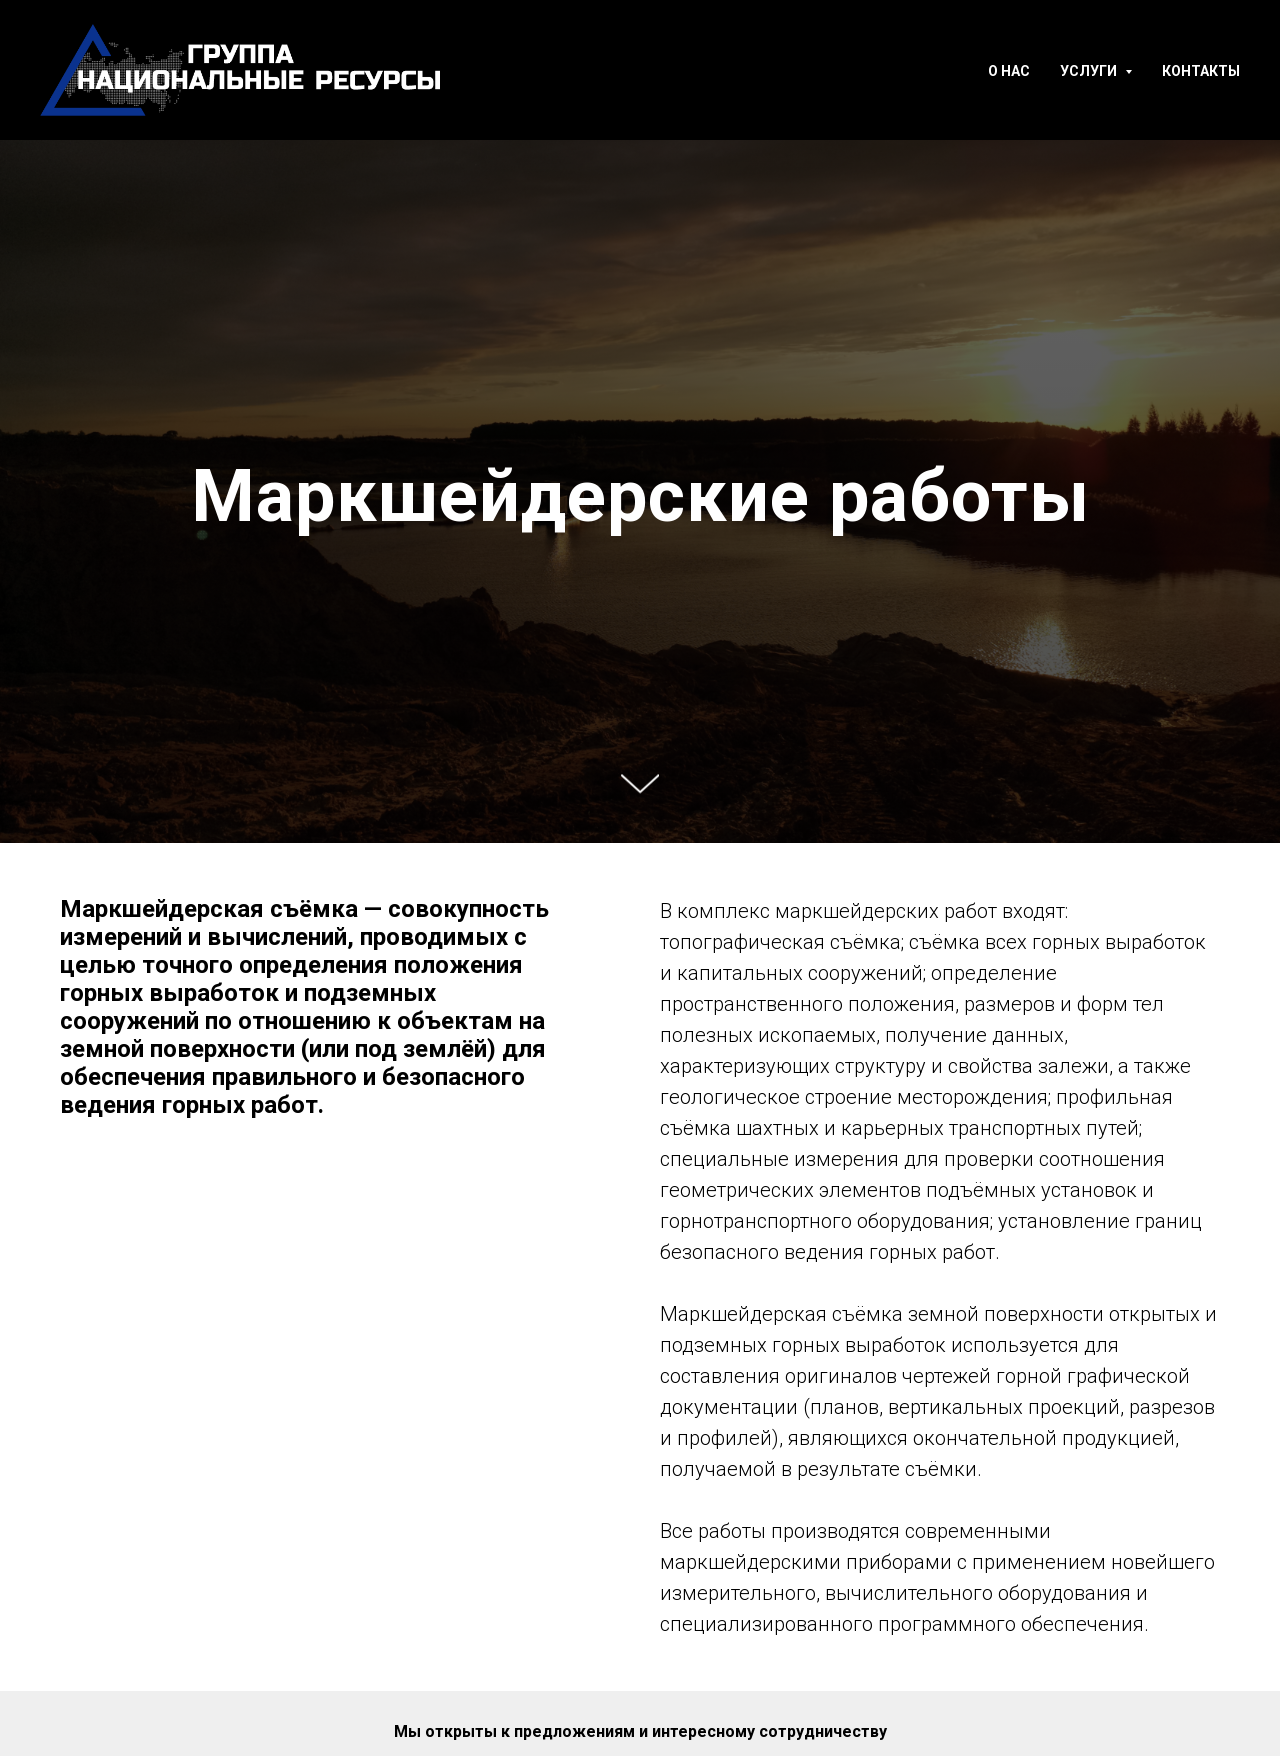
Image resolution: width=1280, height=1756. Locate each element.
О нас (1009, 71)
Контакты (1201, 71)
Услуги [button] (1090, 71)
